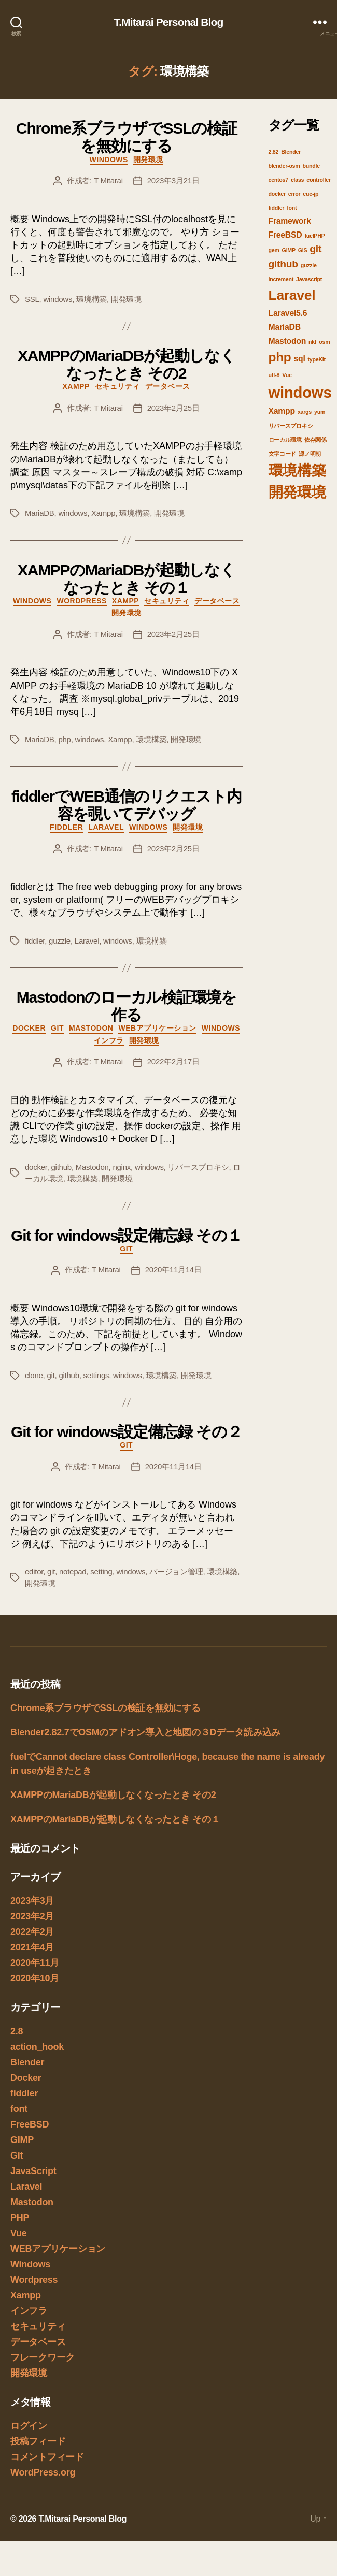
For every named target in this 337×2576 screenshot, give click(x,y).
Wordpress (81, 601)
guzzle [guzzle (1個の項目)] (309, 265)
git (50, 1375)
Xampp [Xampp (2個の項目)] (282, 411)
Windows (109, 159)
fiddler (66, 827)
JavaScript (33, 2171)
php (64, 739)
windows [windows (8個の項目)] (300, 392)
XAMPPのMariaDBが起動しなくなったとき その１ (126, 578)
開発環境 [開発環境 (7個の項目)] (297, 492)
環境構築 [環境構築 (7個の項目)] (297, 470)
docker (36, 1167)
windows (57, 299)
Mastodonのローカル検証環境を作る (126, 1006)
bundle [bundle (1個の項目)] (310, 166)
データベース (167, 386)
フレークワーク (42, 2357)
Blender (27, 2062)
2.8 (16, 2031)
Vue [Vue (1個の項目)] (286, 375)
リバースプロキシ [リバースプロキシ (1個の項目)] (291, 426)
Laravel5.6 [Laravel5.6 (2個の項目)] (288, 313)
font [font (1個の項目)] (292, 208)
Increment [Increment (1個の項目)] (281, 279)
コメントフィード (47, 2457)
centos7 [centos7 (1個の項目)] (278, 180)
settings (96, 1375)
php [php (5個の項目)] (280, 357)
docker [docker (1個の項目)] (277, 194)
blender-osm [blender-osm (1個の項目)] (284, 166)
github (61, 1167)
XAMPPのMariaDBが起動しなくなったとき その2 (126, 364)
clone (34, 1375)
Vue (18, 2233)
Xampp (75, 386)
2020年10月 (34, 1978)
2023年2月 (32, 1916)
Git (57, 1028)
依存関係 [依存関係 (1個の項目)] (315, 440)
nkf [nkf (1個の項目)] (312, 342)
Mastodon (91, 1028)
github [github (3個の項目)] (283, 263)
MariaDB (39, 513)
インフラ (109, 1040)
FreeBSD (29, 2124)
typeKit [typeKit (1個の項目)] (317, 359)
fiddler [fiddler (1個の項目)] (277, 208)
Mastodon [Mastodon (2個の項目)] (287, 341)
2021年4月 (32, 1947)
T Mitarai (108, 180)
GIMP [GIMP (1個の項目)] (289, 250)
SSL (32, 299)
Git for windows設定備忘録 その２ (126, 1431)
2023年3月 (32, 1900)
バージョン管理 (176, 1571)
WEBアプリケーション (157, 1028)
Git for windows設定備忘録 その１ (126, 1235)
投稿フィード (37, 2441)
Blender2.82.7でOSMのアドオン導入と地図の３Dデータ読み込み (145, 1732)
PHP (19, 2217)
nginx (122, 1167)
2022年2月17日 (173, 1061)
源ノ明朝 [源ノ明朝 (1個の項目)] (310, 454)
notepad (72, 1571)
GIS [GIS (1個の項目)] (302, 250)
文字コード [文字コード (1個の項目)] (283, 454)
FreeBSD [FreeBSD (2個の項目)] (285, 234)
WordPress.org (42, 2472)
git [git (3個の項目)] (315, 248)
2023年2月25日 (173, 407)
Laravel (106, 827)
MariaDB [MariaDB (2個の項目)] (285, 327)
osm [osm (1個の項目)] (324, 342)
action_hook (37, 2047)
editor (34, 1571)
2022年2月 (32, 1932)
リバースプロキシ (198, 1167)
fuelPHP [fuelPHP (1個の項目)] (314, 236)
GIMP (22, 2140)
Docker (29, 1028)
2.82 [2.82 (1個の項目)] (274, 152)
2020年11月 (34, 1963)
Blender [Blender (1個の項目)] (291, 152)
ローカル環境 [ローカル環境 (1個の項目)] (285, 440)
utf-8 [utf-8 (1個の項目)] (274, 375)
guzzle (60, 940)
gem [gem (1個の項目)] (274, 250)
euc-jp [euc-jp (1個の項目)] (310, 194)
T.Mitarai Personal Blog (168, 22)
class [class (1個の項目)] (297, 180)
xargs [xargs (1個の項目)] (305, 412)
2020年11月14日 (173, 1269)
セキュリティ (117, 386)
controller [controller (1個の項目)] (318, 180)
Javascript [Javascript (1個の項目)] (309, 279)
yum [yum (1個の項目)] (319, 412)
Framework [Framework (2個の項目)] (290, 220)
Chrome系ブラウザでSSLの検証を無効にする (126, 137)
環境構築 (91, 299)
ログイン (28, 2426)
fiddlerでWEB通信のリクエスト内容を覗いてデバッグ (126, 805)
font (18, 2109)
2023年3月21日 (173, 180)
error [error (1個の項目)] (294, 194)
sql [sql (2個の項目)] (299, 358)
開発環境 (148, 159)
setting (101, 1571)
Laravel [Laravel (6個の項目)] (292, 295)
